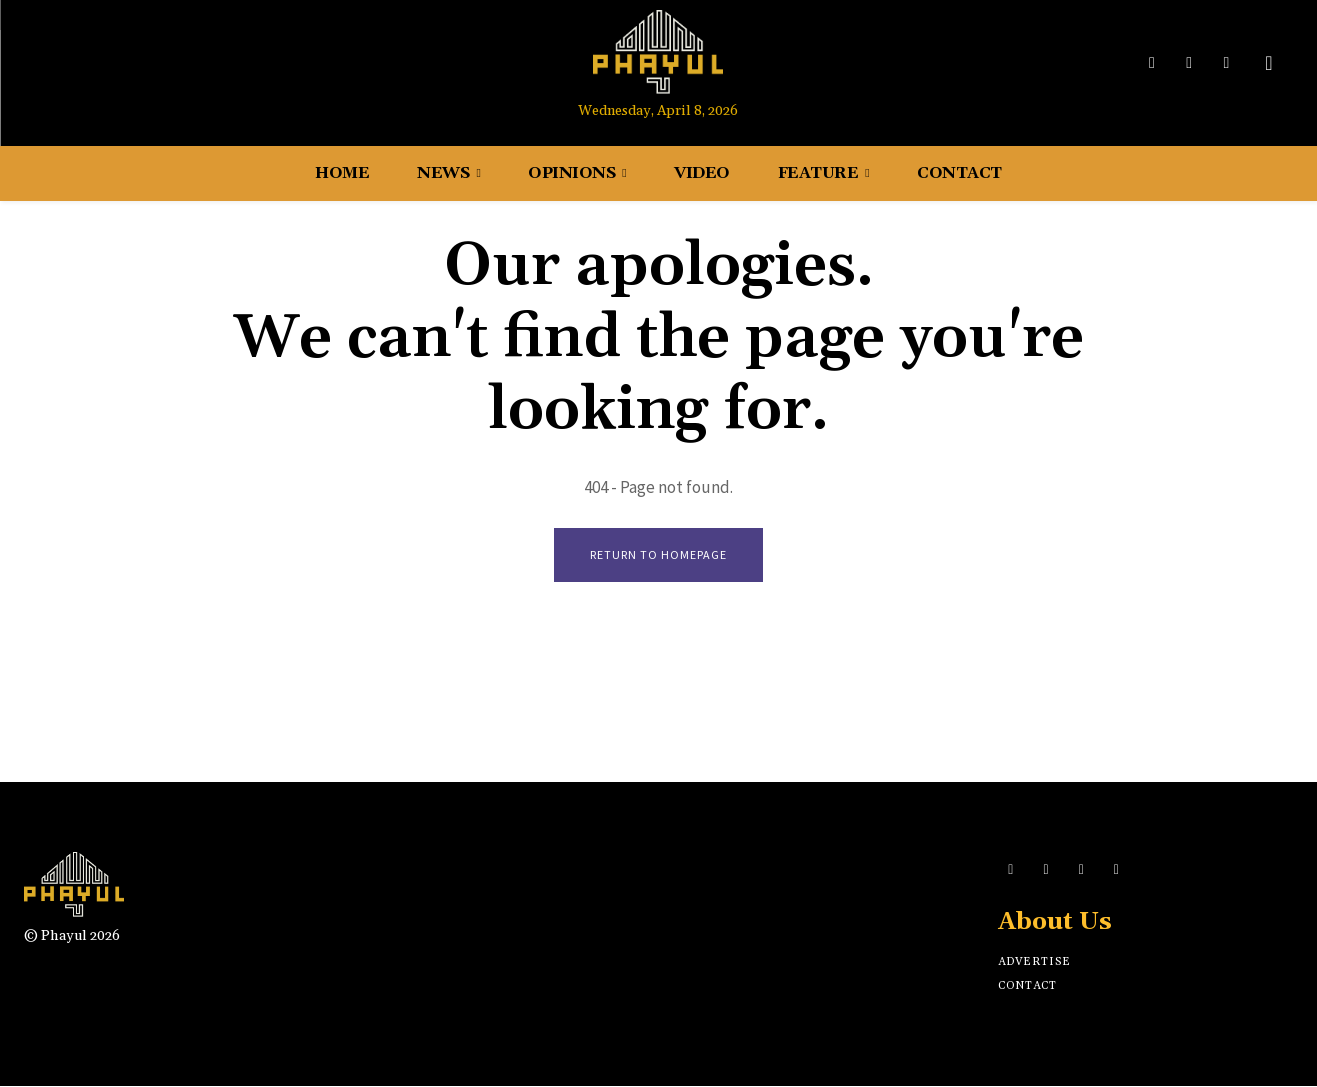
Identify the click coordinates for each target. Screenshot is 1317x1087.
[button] (1269, 63)
